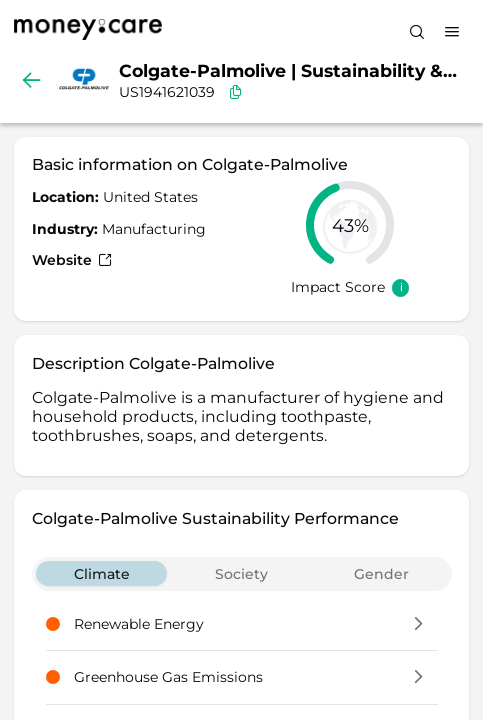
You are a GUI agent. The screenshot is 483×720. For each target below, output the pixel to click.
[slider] (350, 225)
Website (72, 260)
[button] (418, 625)
